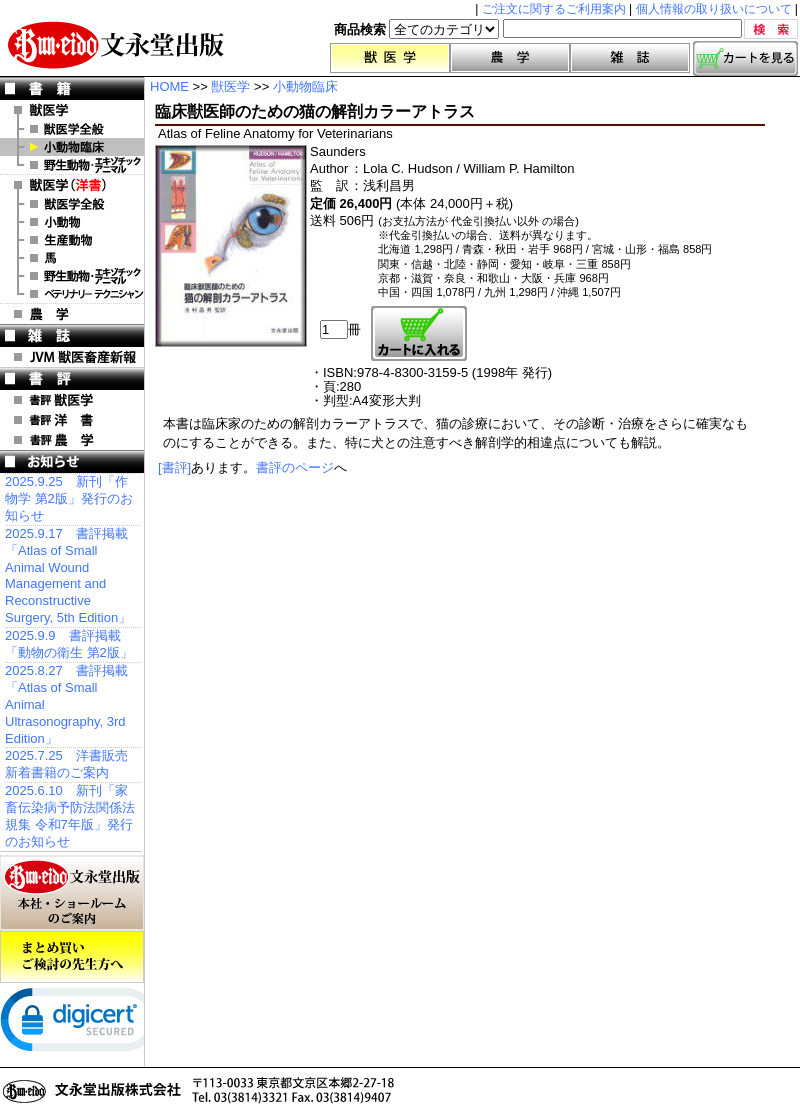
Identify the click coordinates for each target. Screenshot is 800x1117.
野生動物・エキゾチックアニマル (72, 165)
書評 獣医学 (72, 400)
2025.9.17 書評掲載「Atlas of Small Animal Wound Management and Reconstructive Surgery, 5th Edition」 (68, 575)
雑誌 (630, 58)
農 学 (72, 314)
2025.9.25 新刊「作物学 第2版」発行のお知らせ (69, 498)
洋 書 (72, 185)
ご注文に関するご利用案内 (554, 9)
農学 (510, 58)
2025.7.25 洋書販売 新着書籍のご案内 (66, 764)
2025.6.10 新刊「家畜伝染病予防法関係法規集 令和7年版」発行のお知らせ (70, 816)
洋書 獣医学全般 (72, 204)
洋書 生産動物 (72, 240)
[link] (80, 1024)
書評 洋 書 (72, 420)
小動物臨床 (72, 147)
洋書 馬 (72, 258)
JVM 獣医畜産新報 (72, 357)
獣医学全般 (72, 129)
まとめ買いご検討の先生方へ (72, 957)
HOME (169, 86)
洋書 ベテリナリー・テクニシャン (72, 294)
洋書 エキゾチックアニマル (72, 276)
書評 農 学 (72, 440)
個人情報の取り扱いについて (714, 9)
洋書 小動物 (72, 222)
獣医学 (390, 58)
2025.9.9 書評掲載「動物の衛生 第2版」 (69, 644)
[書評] (174, 467)
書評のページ (295, 467)
